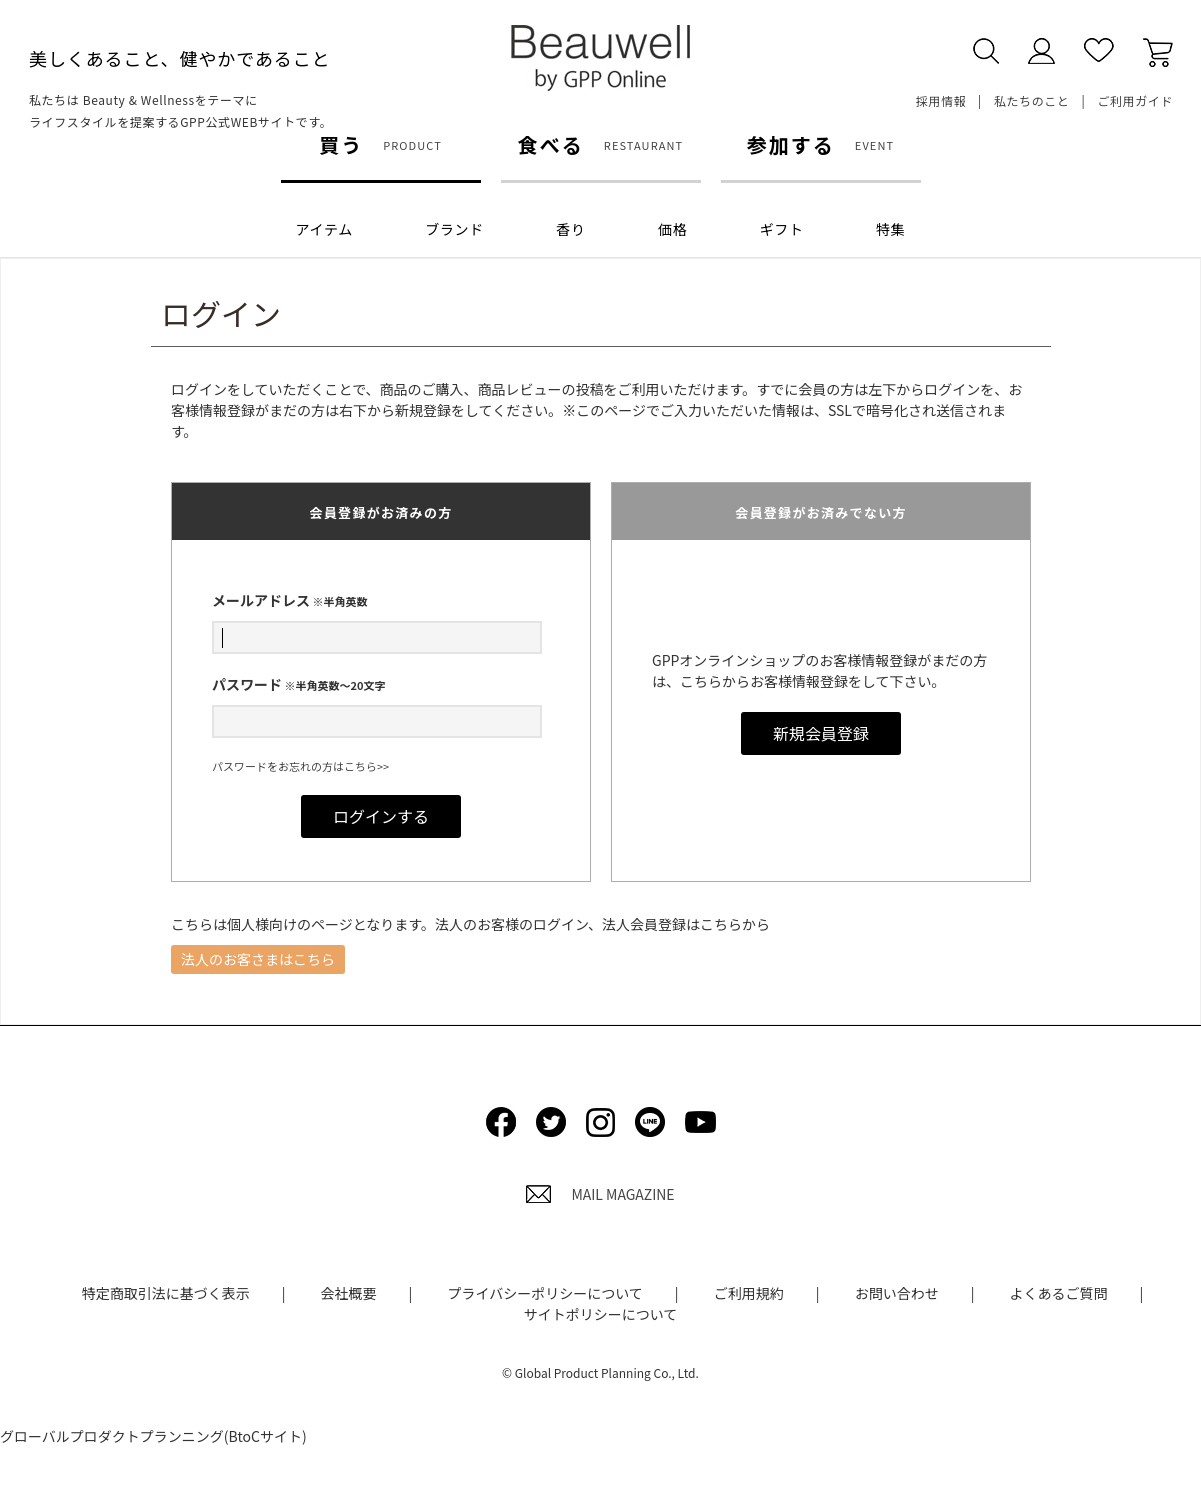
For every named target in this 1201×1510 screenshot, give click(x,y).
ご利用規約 (749, 1293)
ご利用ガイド (1135, 100)
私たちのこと (1032, 100)
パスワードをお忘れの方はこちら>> (300, 766)
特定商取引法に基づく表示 (166, 1293)
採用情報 (941, 100)
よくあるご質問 (1059, 1293)
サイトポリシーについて (601, 1314)
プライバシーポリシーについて (544, 1293)
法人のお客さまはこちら (258, 959)
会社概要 (349, 1293)
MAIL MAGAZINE (600, 1194)
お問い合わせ (897, 1293)
